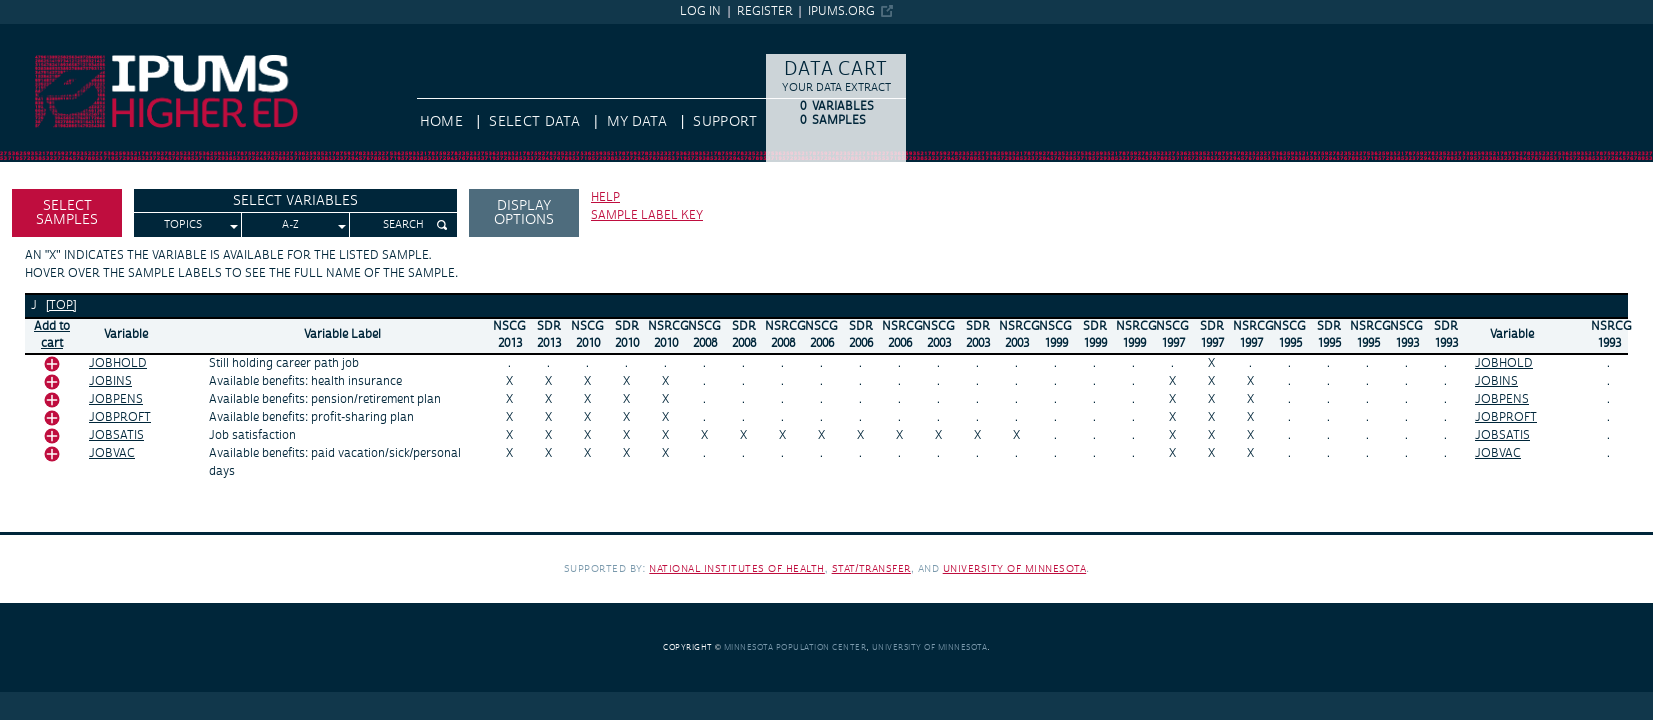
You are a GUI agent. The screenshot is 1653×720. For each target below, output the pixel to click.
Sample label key (647, 215)
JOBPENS (116, 399)
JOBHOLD (118, 363)
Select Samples (67, 213)
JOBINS (110, 381)
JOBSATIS (116, 435)
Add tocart (52, 335)
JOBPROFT (120, 417)
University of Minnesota (1015, 568)
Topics (183, 225)
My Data (637, 122)
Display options (524, 213)
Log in (700, 11)
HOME (441, 122)
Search (403, 225)
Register (765, 11)
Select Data (534, 122)
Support (724, 122)
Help (605, 197)
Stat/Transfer (871, 568)
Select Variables (295, 201)
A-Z (290, 225)
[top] (61, 305)
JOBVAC (112, 453)
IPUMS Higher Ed (55, 33)
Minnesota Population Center (795, 647)
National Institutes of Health (737, 568)
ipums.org (841, 11)
